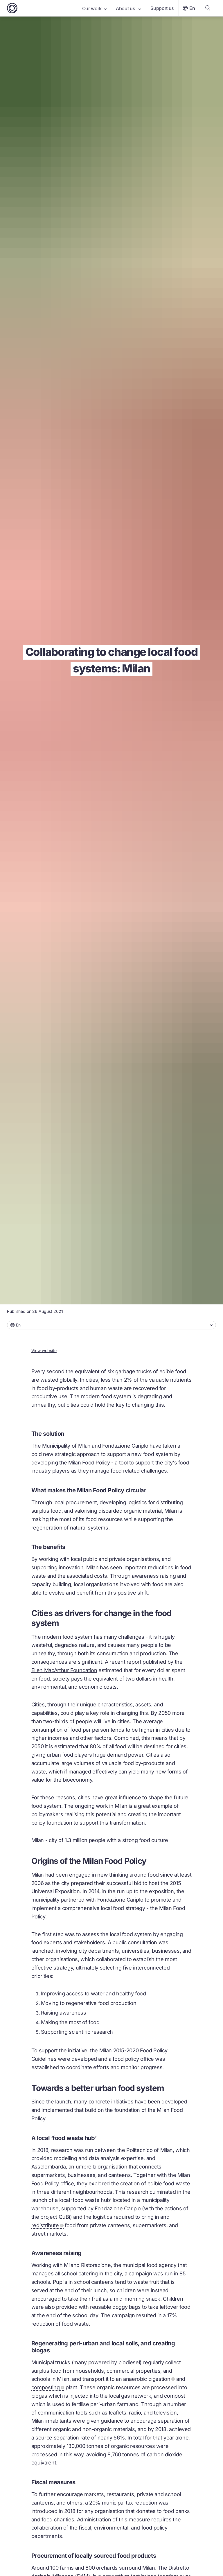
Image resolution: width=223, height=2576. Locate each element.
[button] (111, 1325)
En (188, 8)
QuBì (63, 2217)
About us (128, 8)
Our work (94, 8)
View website (44, 1350)
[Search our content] (208, 8)
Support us (162, 8)
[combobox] (111, 1325)
